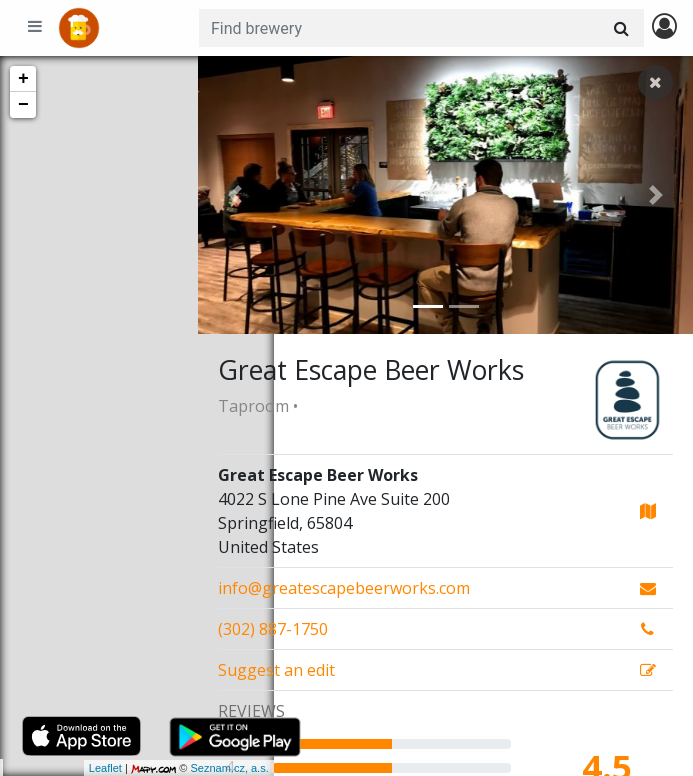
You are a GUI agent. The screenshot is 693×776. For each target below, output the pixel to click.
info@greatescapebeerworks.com (344, 588)
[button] (235, 195)
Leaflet (29, 768)
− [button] (23, 105)
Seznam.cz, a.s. (154, 768)
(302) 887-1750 (273, 629)
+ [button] (23, 79)
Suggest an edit (276, 670)
